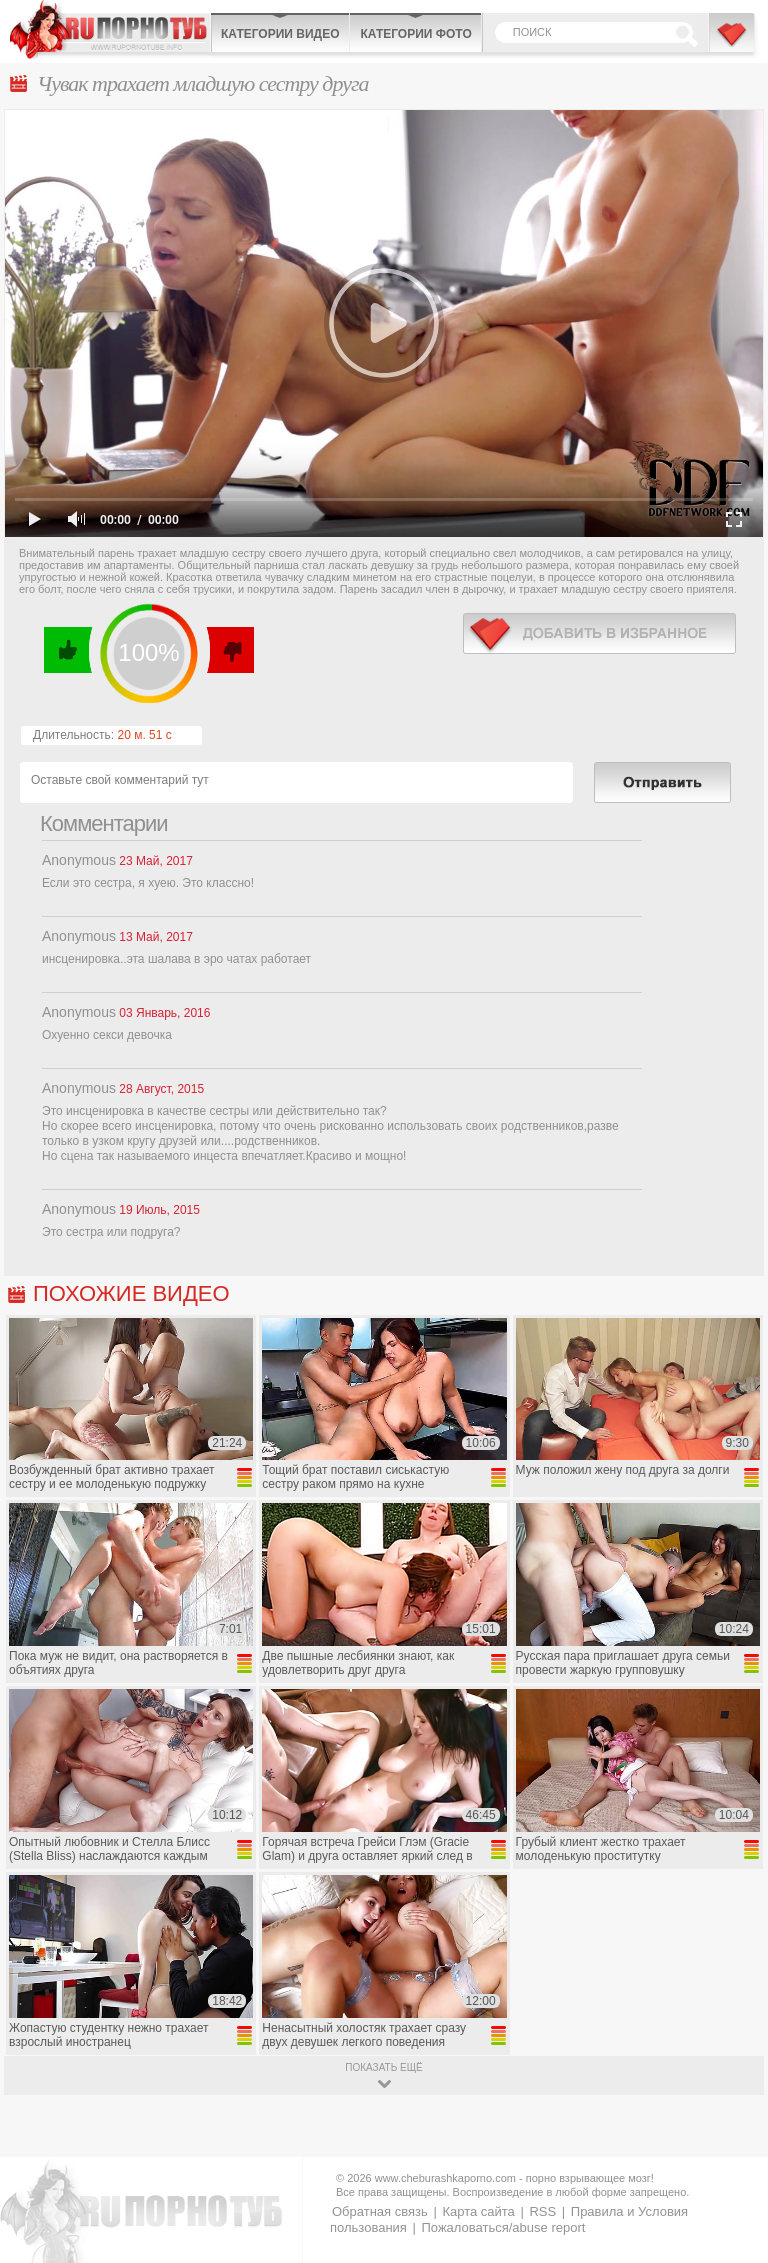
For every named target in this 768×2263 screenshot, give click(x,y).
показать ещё (383, 2067)
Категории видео (280, 34)
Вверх (729, 2122)
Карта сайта (478, 2211)
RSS (542, 2211)
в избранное (599, 633)
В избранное (733, 43)
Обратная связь (380, 2211)
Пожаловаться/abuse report (503, 2227)
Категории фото (415, 34)
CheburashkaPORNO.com (110, 29)
